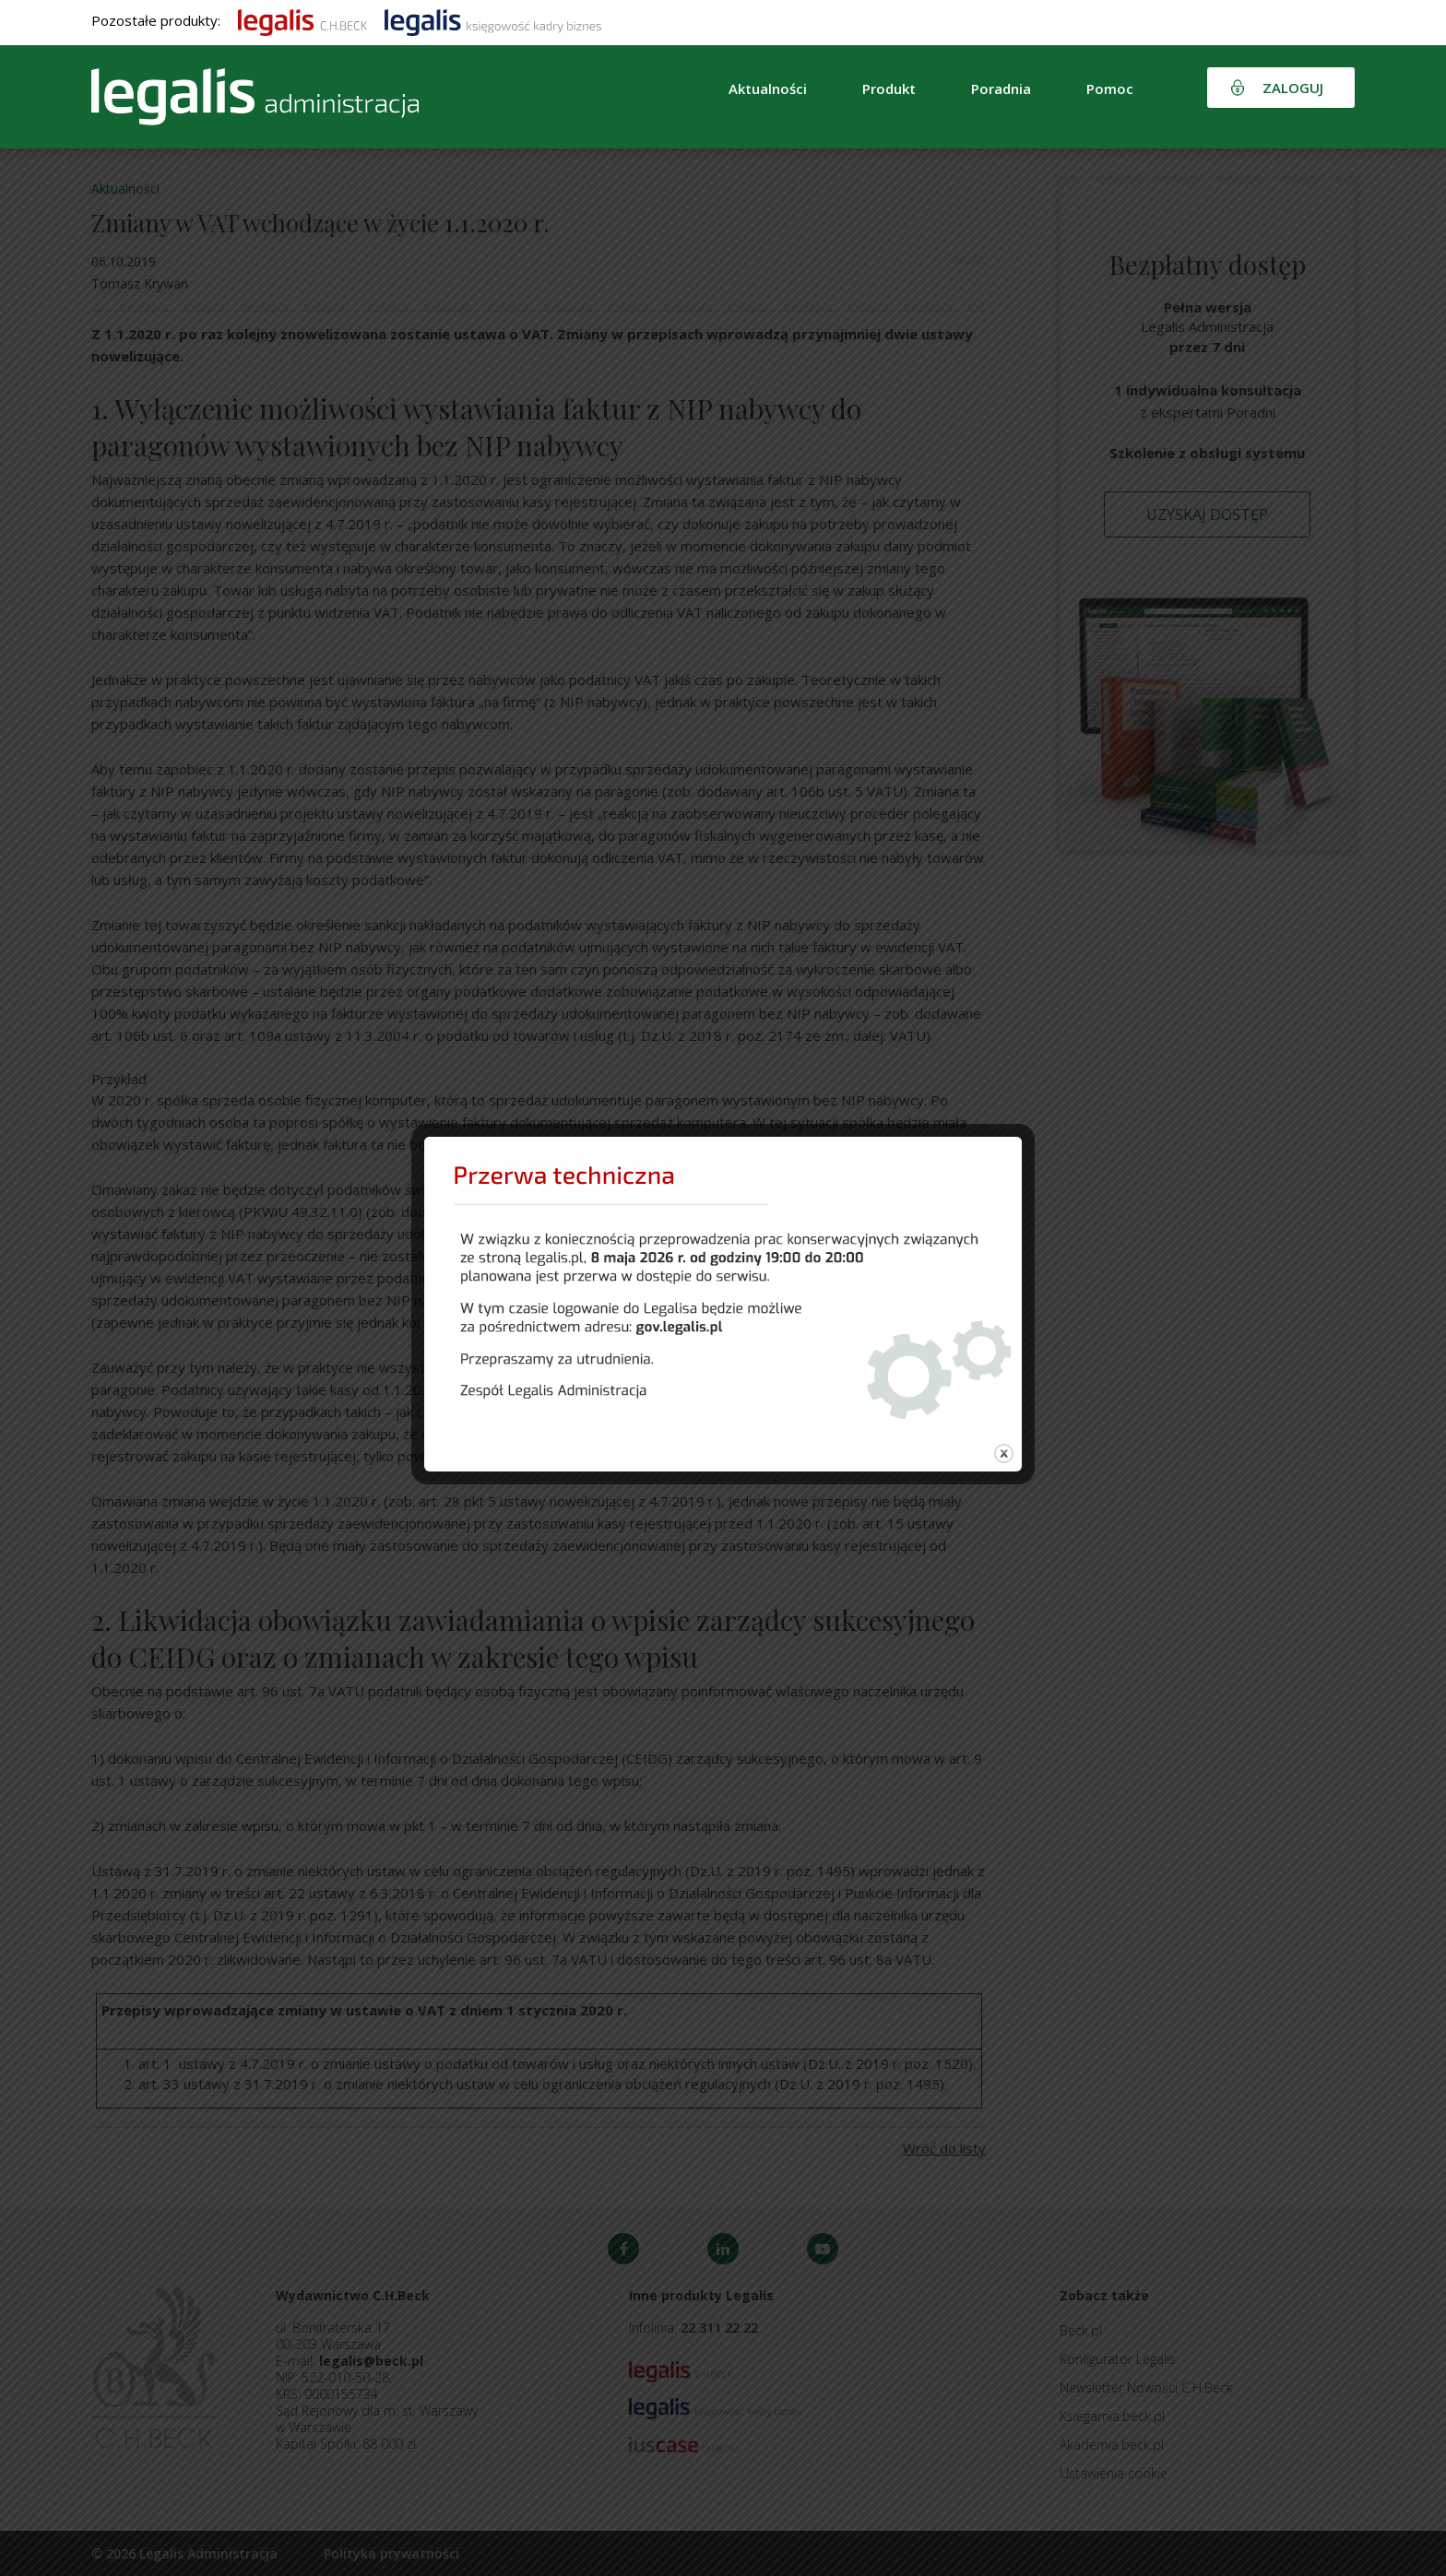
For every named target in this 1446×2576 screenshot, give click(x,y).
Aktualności (768, 88)
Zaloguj (1292, 87)
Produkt (889, 88)
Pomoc (1109, 88)
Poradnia (1001, 88)
